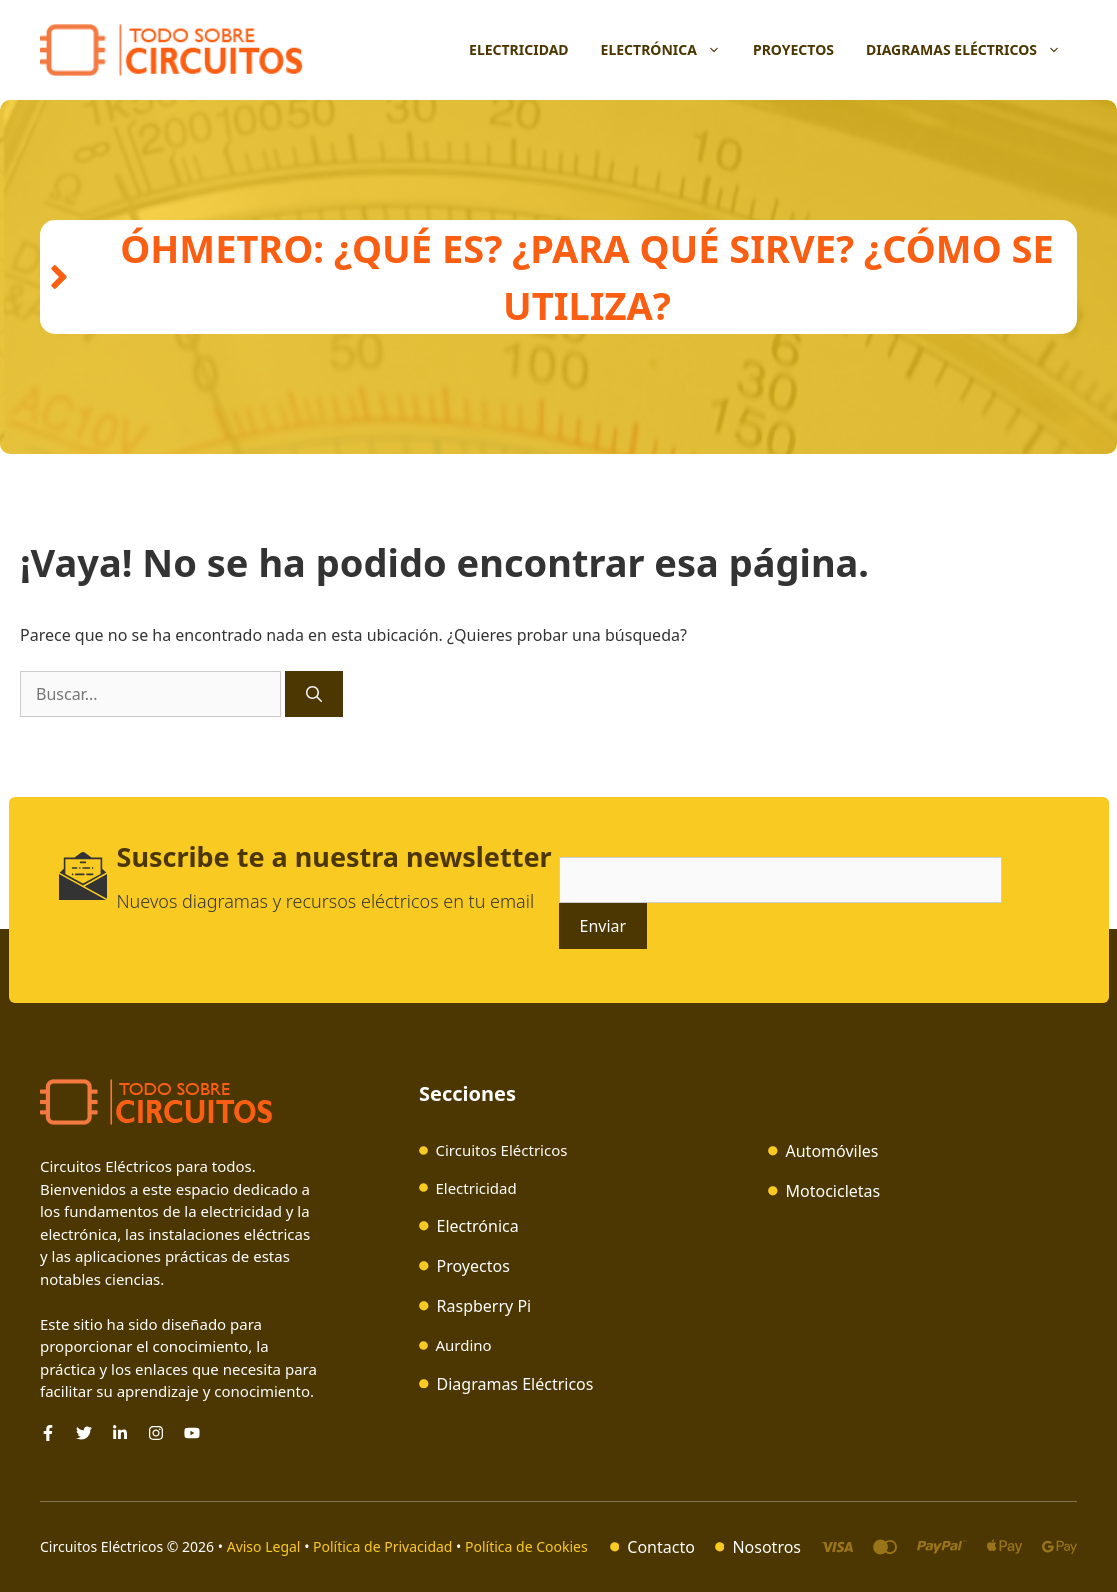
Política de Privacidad (382, 1546)
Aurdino (463, 1345)
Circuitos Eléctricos (501, 1150)
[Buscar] (314, 694)
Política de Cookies (526, 1546)
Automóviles (832, 1151)
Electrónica (669, 50)
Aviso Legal (265, 1546)
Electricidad (519, 49)
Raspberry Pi (484, 1306)
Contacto (661, 1547)
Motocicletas (833, 1191)
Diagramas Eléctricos (971, 50)
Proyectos (793, 49)
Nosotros (766, 1547)
